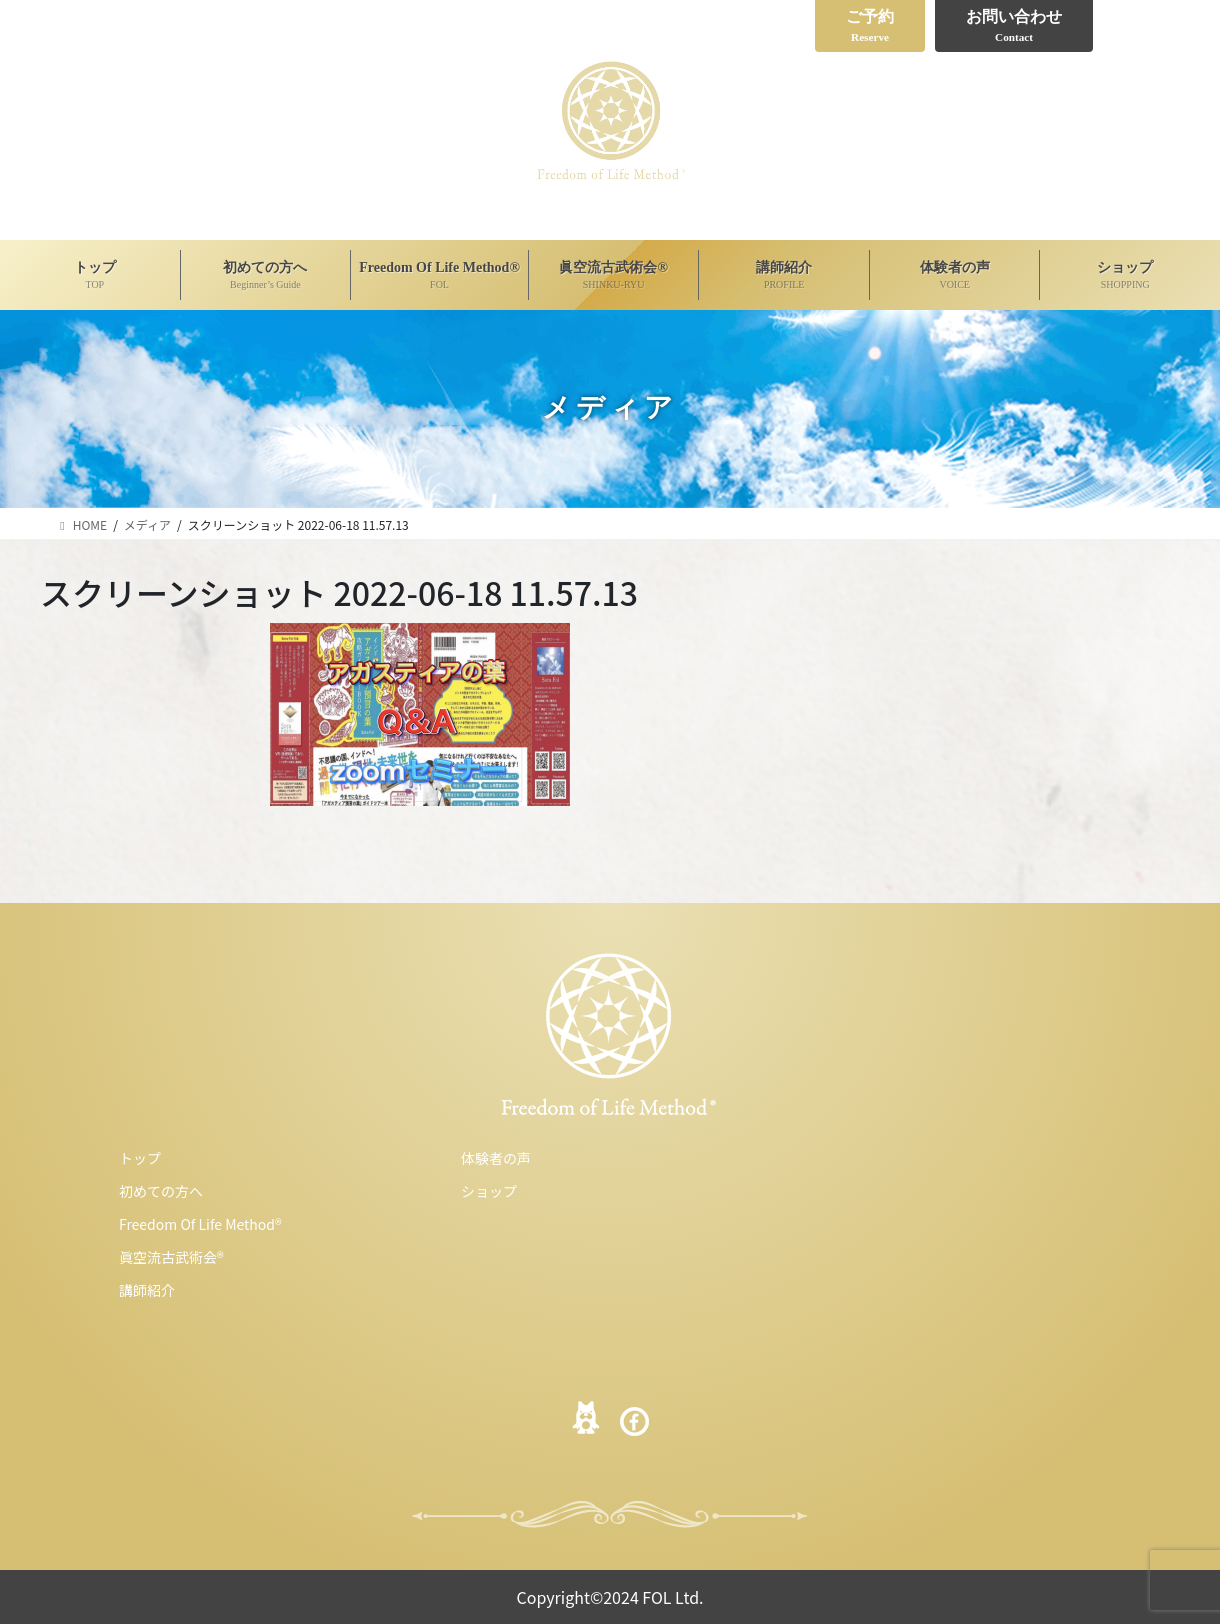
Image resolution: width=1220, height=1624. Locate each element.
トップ (140, 1158)
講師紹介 (147, 1290)
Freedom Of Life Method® (200, 1224)
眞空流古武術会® (171, 1257)
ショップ (489, 1191)
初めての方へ (161, 1191)
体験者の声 (496, 1158)
